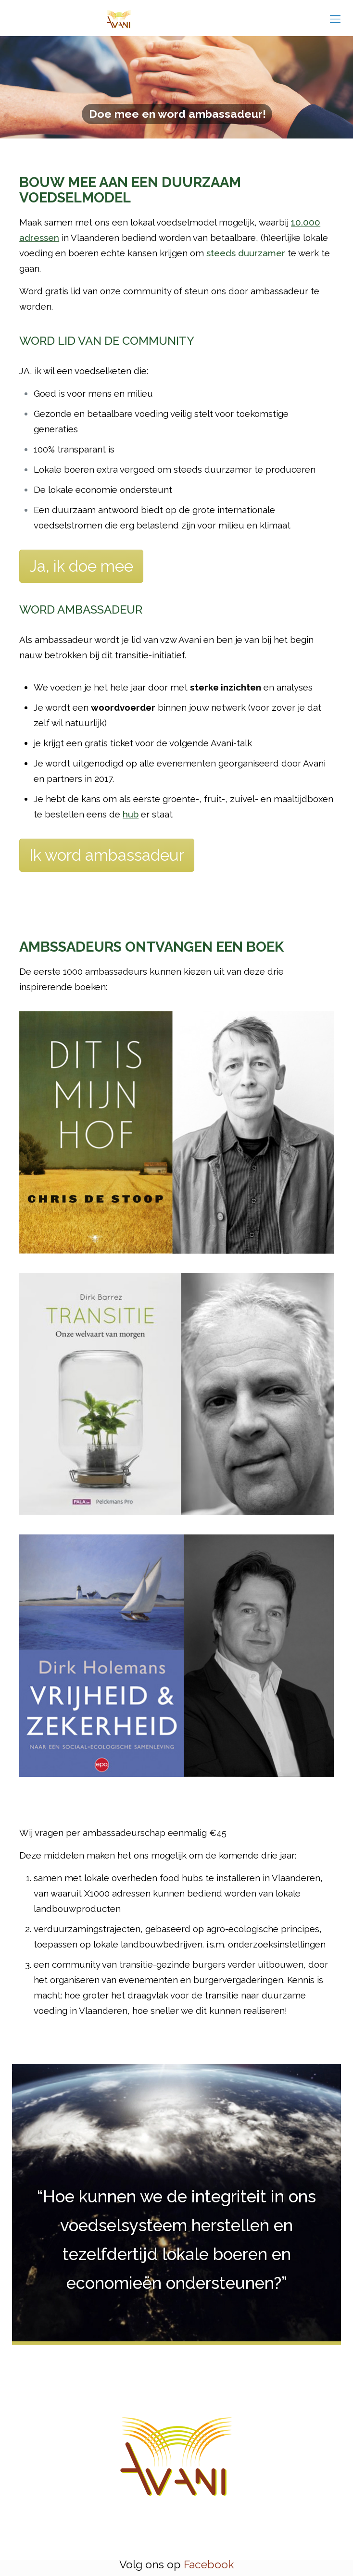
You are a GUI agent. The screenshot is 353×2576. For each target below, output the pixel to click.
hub (131, 814)
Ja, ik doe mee (81, 566)
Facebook (209, 2564)
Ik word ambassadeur (106, 855)
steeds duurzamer (245, 253)
